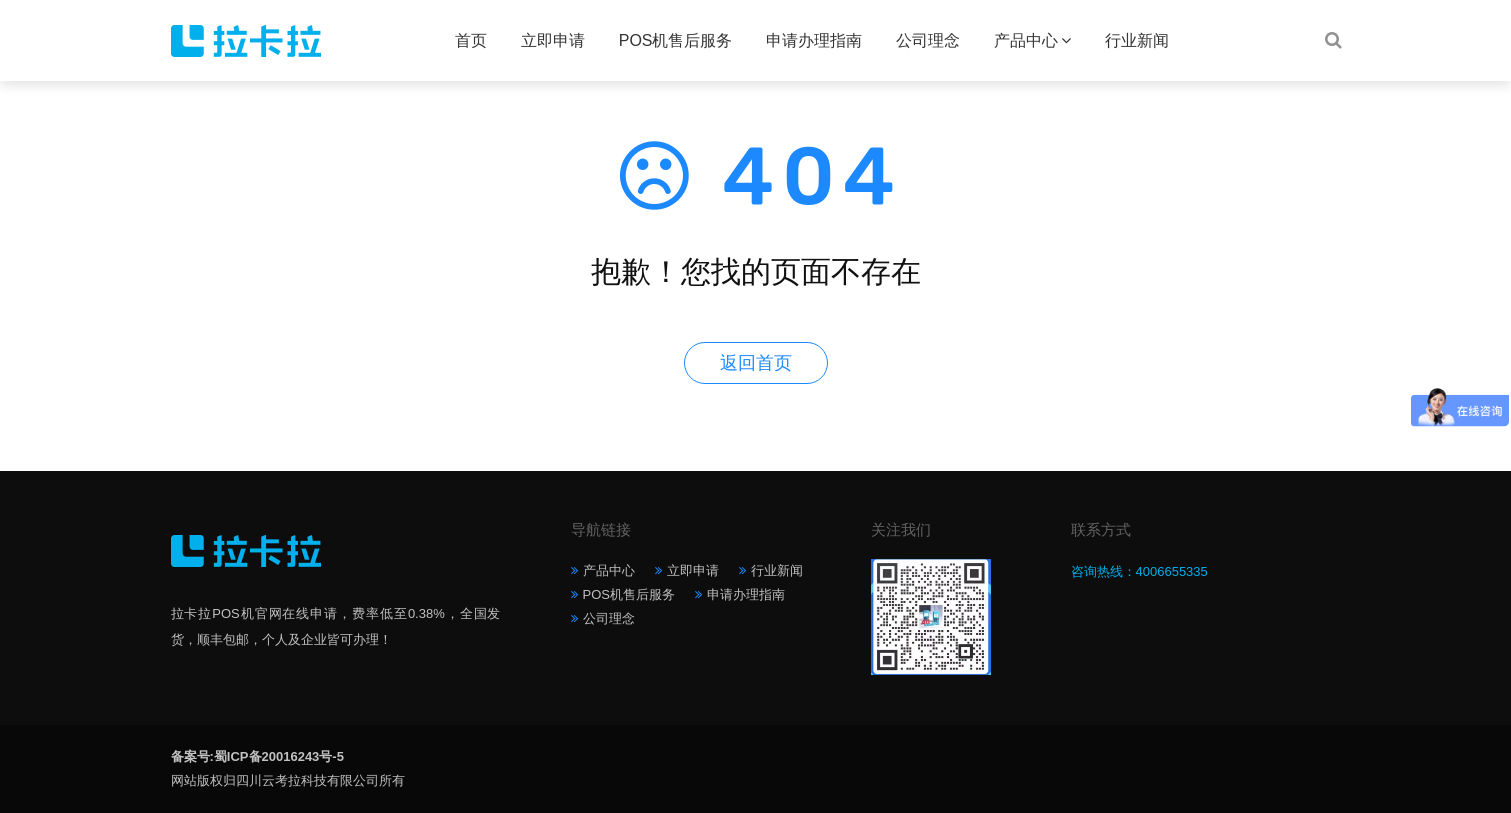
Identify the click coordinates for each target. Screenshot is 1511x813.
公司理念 (928, 40)
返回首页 (756, 363)
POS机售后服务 (676, 40)
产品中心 (1026, 40)
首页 (471, 40)
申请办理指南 (814, 40)
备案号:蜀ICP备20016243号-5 (257, 756)
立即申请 (553, 40)
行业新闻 (1137, 40)
